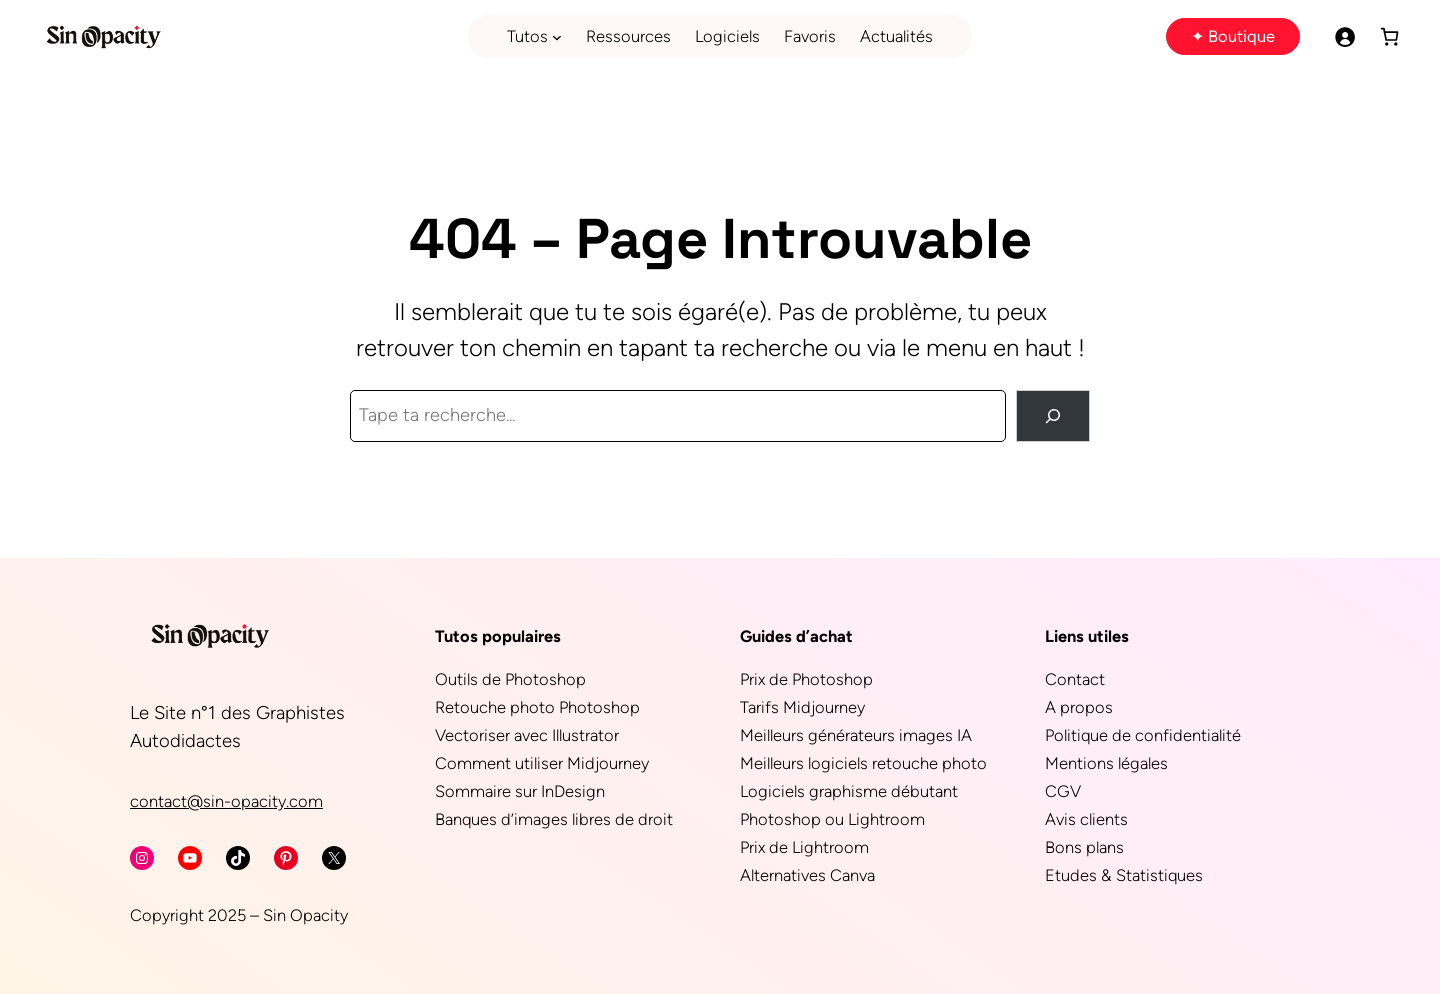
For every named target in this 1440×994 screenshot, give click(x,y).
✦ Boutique (1233, 36)
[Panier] (1389, 36)
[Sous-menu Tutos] (557, 37)
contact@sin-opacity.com (226, 801)
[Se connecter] (1344, 36)
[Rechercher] (1053, 416)
